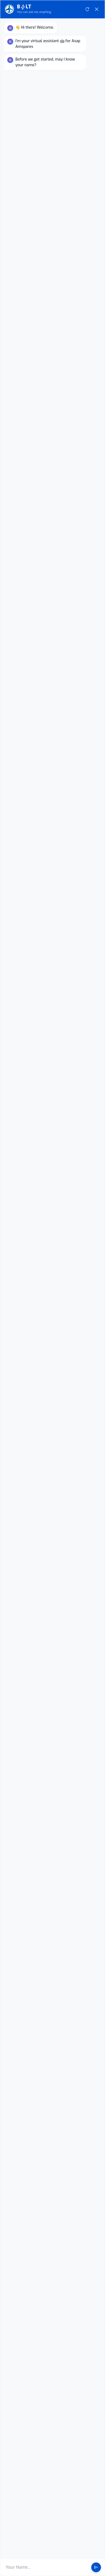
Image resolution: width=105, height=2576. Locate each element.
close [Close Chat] (97, 582)
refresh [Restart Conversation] (87, 582)
